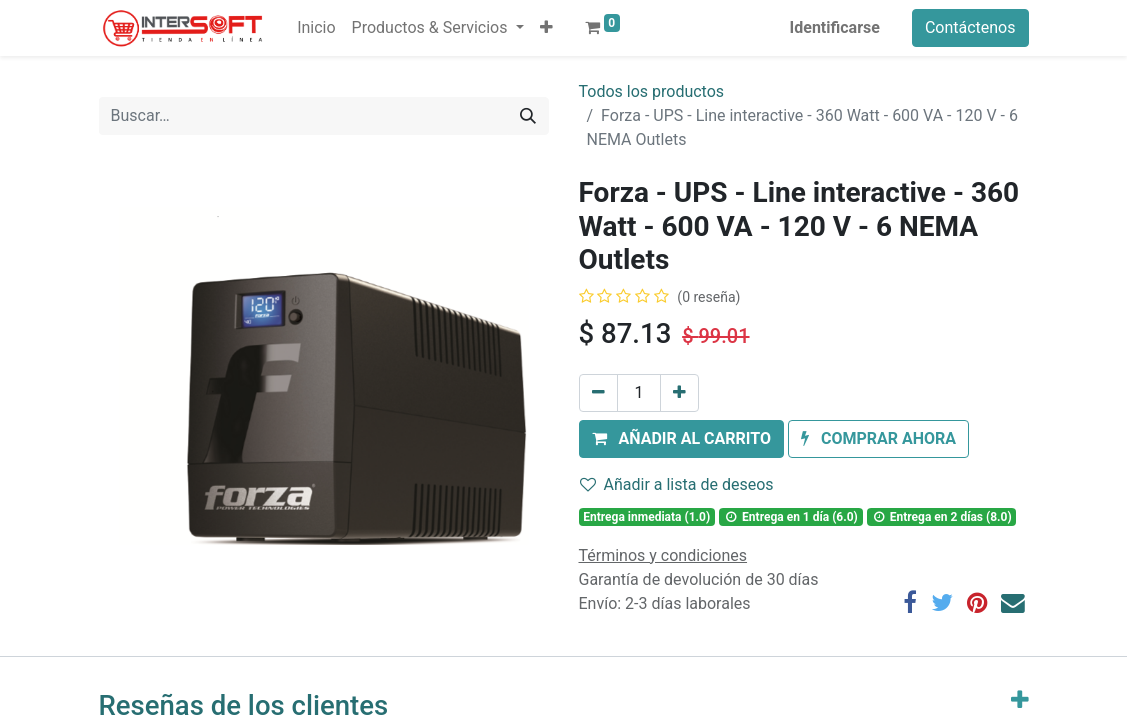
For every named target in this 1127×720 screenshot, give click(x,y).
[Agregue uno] (679, 393)
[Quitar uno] (598, 393)
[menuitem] (316, 28)
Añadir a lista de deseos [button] (677, 484)
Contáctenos (970, 27)
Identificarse (835, 27)
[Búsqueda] (528, 116)
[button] (546, 28)
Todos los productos (652, 91)
